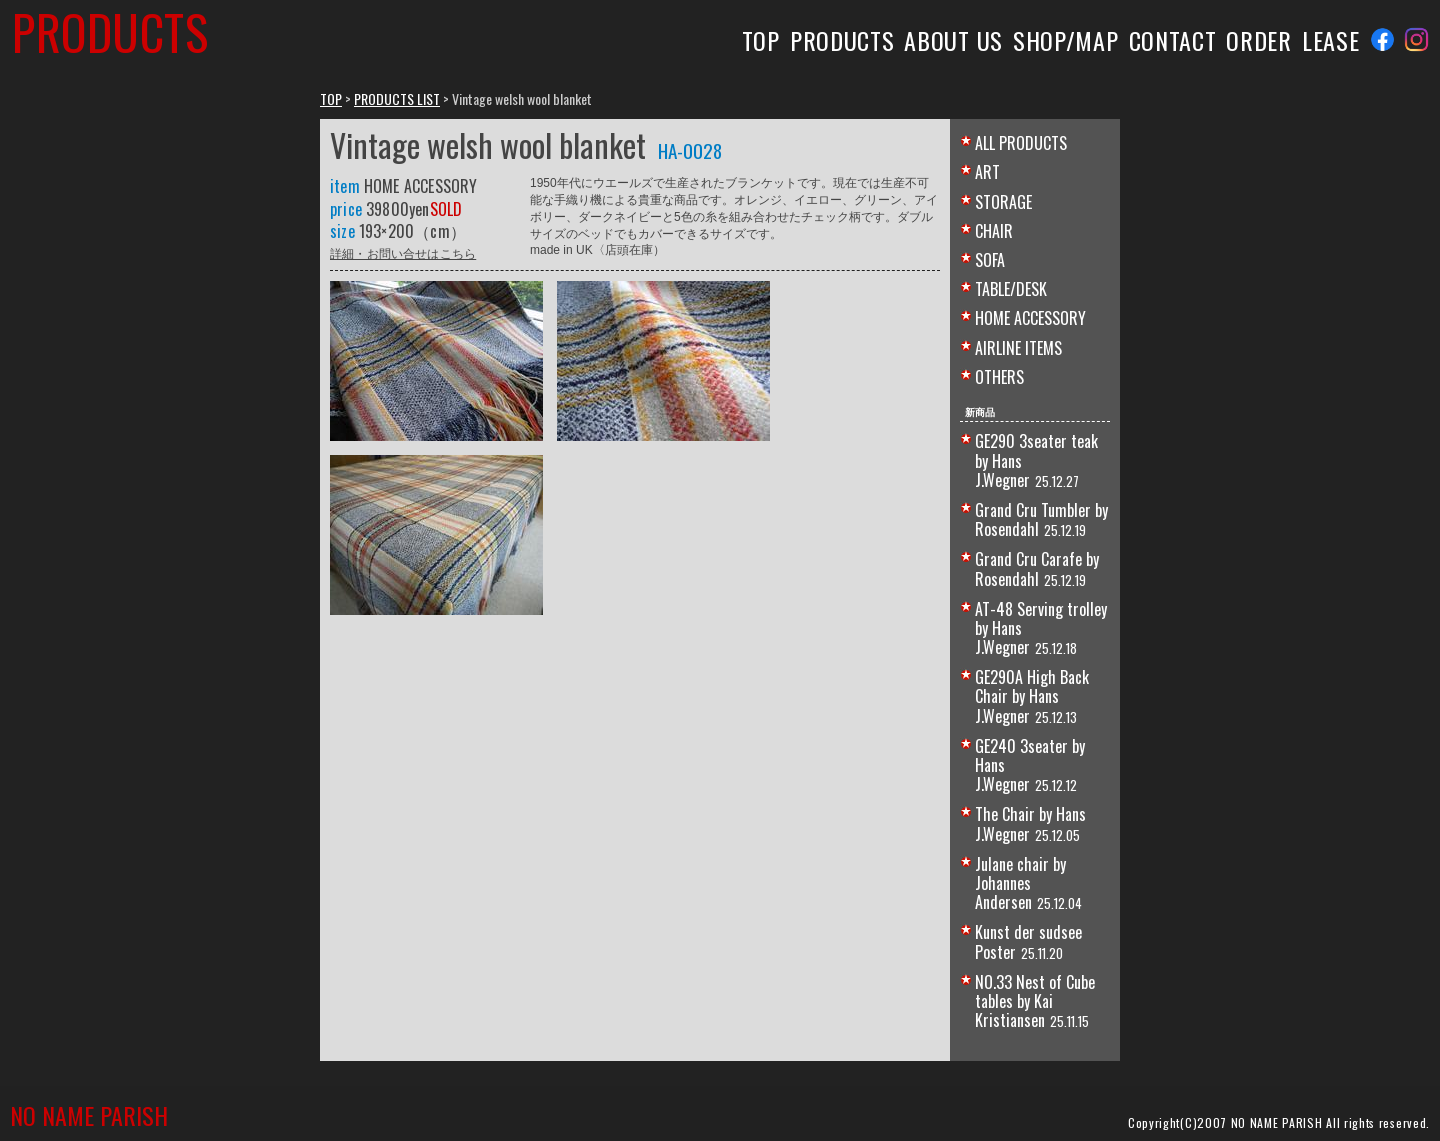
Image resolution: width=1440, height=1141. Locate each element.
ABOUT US (953, 40)
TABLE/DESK (1011, 289)
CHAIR (994, 231)
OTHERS (999, 377)
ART (987, 172)
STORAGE (1003, 202)
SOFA (990, 260)
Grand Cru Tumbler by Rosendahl (1041, 519)
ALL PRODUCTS (1021, 143)
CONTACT (1173, 40)
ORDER (1258, 40)
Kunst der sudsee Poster (1028, 941)
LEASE (1330, 40)
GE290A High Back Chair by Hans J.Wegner (1032, 696)
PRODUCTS (842, 40)
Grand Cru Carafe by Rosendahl (1037, 568)
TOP (761, 40)
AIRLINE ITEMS (1018, 348)
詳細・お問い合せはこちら (403, 252)
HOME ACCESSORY (1030, 318)
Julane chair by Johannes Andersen (1020, 883)
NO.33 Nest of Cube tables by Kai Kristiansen (1035, 1001)
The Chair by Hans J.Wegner (1030, 823)
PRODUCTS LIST (397, 98)
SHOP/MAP (1066, 40)
